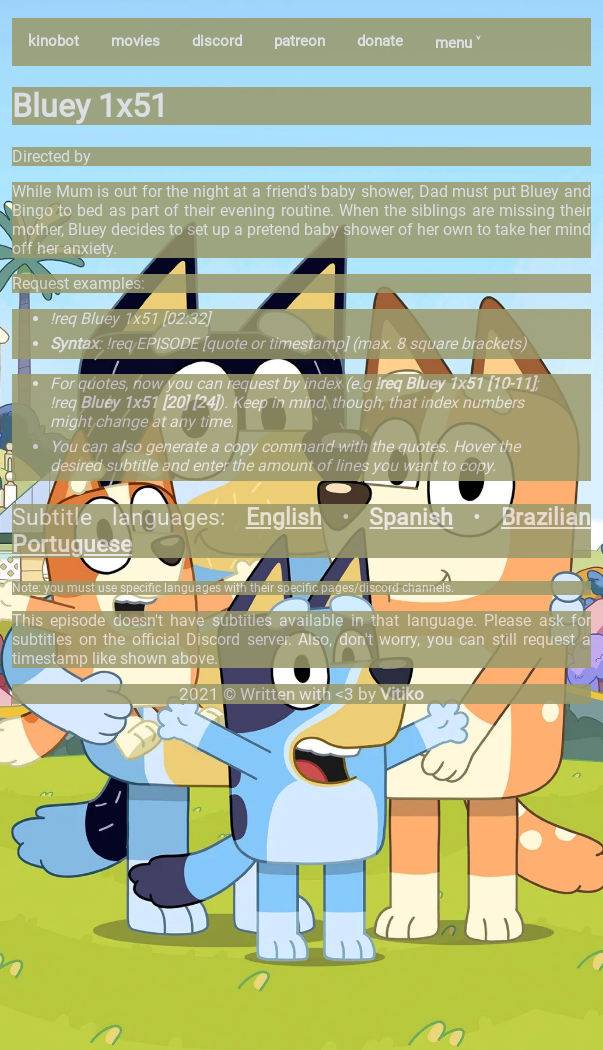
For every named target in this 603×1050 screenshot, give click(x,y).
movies (135, 41)
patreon (299, 41)
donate (380, 41)
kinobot (53, 41)
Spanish (411, 517)
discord (217, 41)
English (284, 517)
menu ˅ (457, 43)
